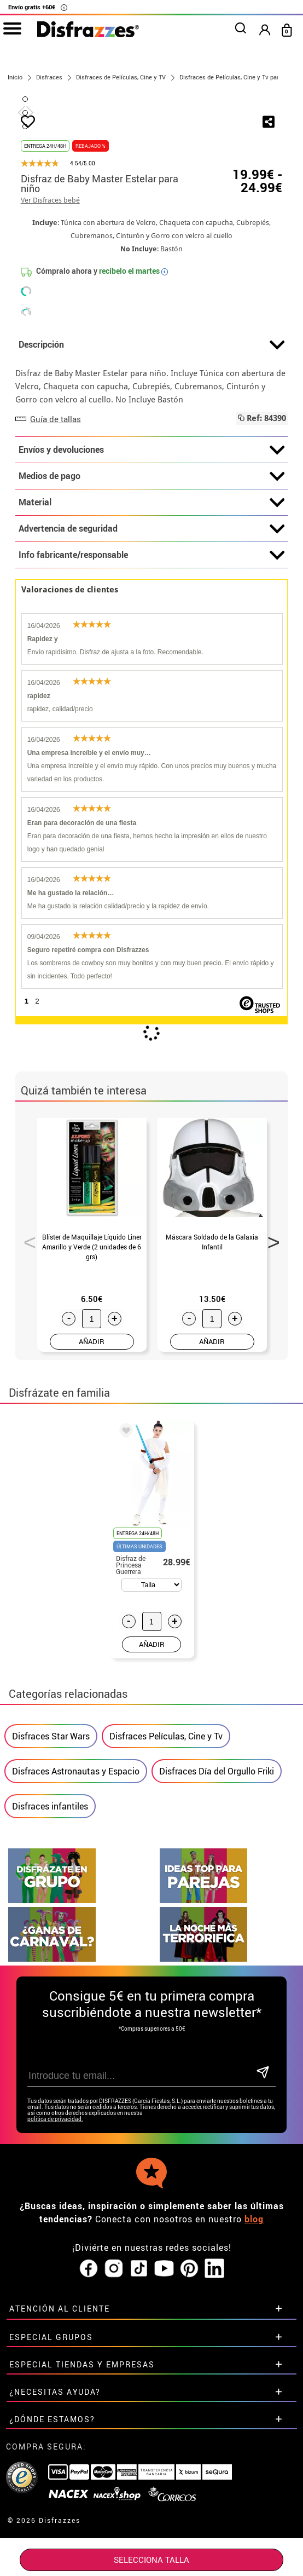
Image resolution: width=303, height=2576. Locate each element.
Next (269, 1422)
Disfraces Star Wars (51, 1920)
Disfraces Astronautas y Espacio (75, 1955)
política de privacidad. (55, 2303)
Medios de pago (152, 660)
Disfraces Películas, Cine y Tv (166, 1920)
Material (152, 686)
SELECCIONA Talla (151, 2559)
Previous (26, 1422)
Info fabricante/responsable (152, 739)
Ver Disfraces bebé (50, 383)
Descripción (152, 528)
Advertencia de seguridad (152, 712)
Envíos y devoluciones (152, 633)
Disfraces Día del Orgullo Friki (216, 1955)
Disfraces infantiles (50, 1990)
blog (254, 2402)
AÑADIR (91, 1525)
